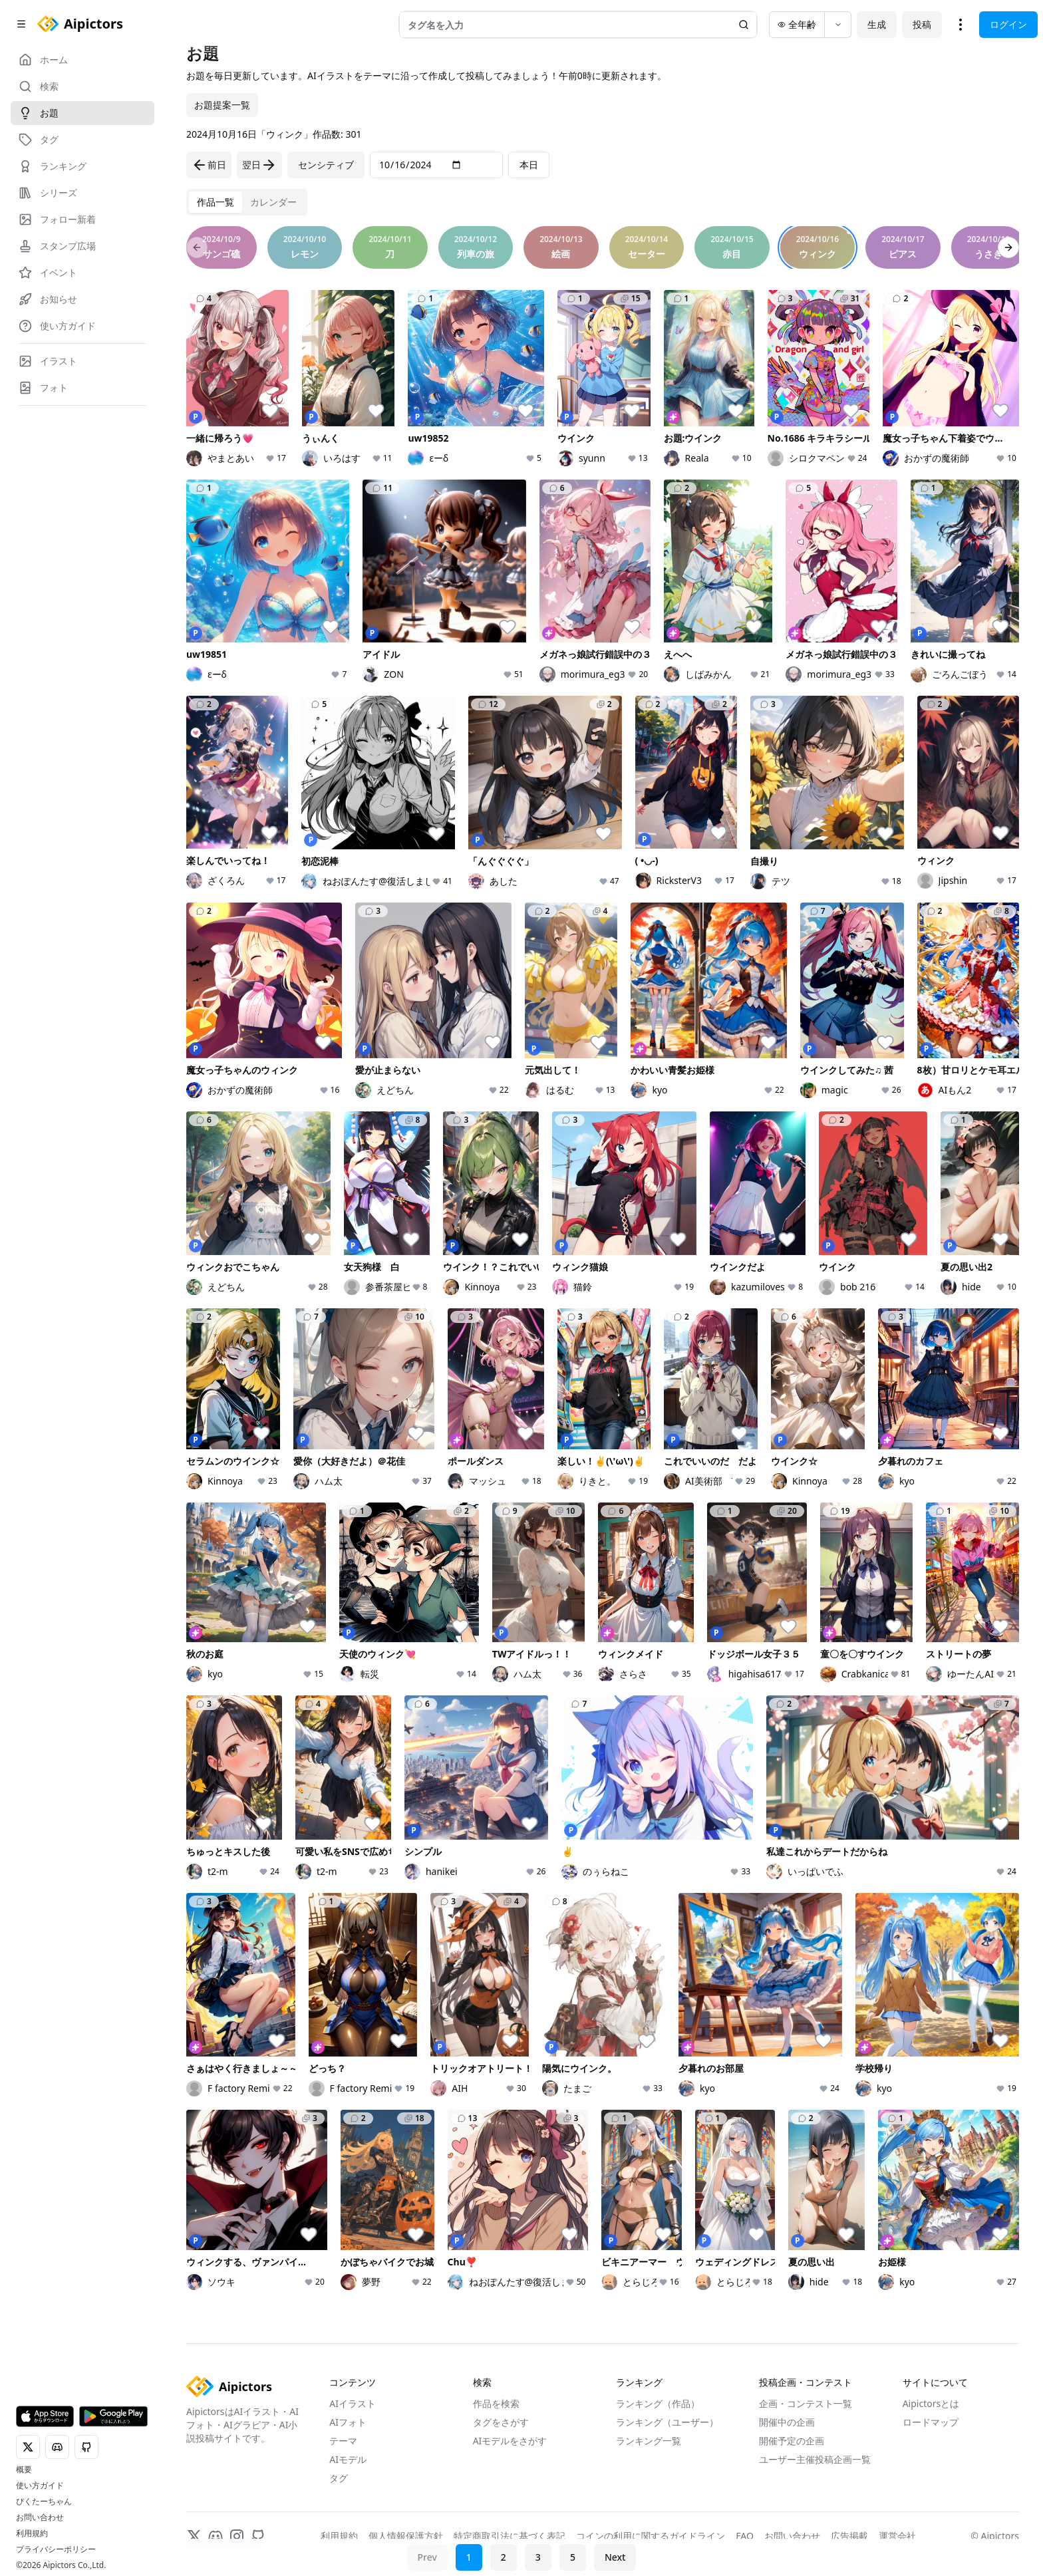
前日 (209, 165)
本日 (529, 164)
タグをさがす (501, 2422)
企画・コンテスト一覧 (805, 2403)
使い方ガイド (40, 2485)
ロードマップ (931, 2422)
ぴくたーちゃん (44, 2501)
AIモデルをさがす (510, 2440)
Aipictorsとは (931, 2403)
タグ (338, 2478)
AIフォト (348, 2422)
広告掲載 (849, 2535)
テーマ (343, 2440)
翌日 (259, 165)
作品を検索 (496, 2403)
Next (615, 2557)
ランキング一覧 (648, 2440)
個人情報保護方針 (406, 2535)
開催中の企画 (787, 2422)
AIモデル (348, 2459)
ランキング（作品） (658, 2403)
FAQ (745, 2535)
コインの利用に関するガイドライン (650, 2535)
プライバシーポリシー (56, 2549)
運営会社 (897, 2535)
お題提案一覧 (222, 104)
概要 (24, 2469)
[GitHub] (258, 2536)
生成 (876, 24)
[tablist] (246, 202)
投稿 (922, 24)
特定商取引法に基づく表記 (509, 2535)
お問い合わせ (40, 2517)
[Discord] (216, 2536)
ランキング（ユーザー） (667, 2422)
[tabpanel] (602, 1279)
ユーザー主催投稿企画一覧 (815, 2459)
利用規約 (32, 2533)
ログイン (1008, 24)
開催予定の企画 (791, 2440)
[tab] (215, 202)
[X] (194, 2536)
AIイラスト (352, 2403)
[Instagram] (237, 2536)
